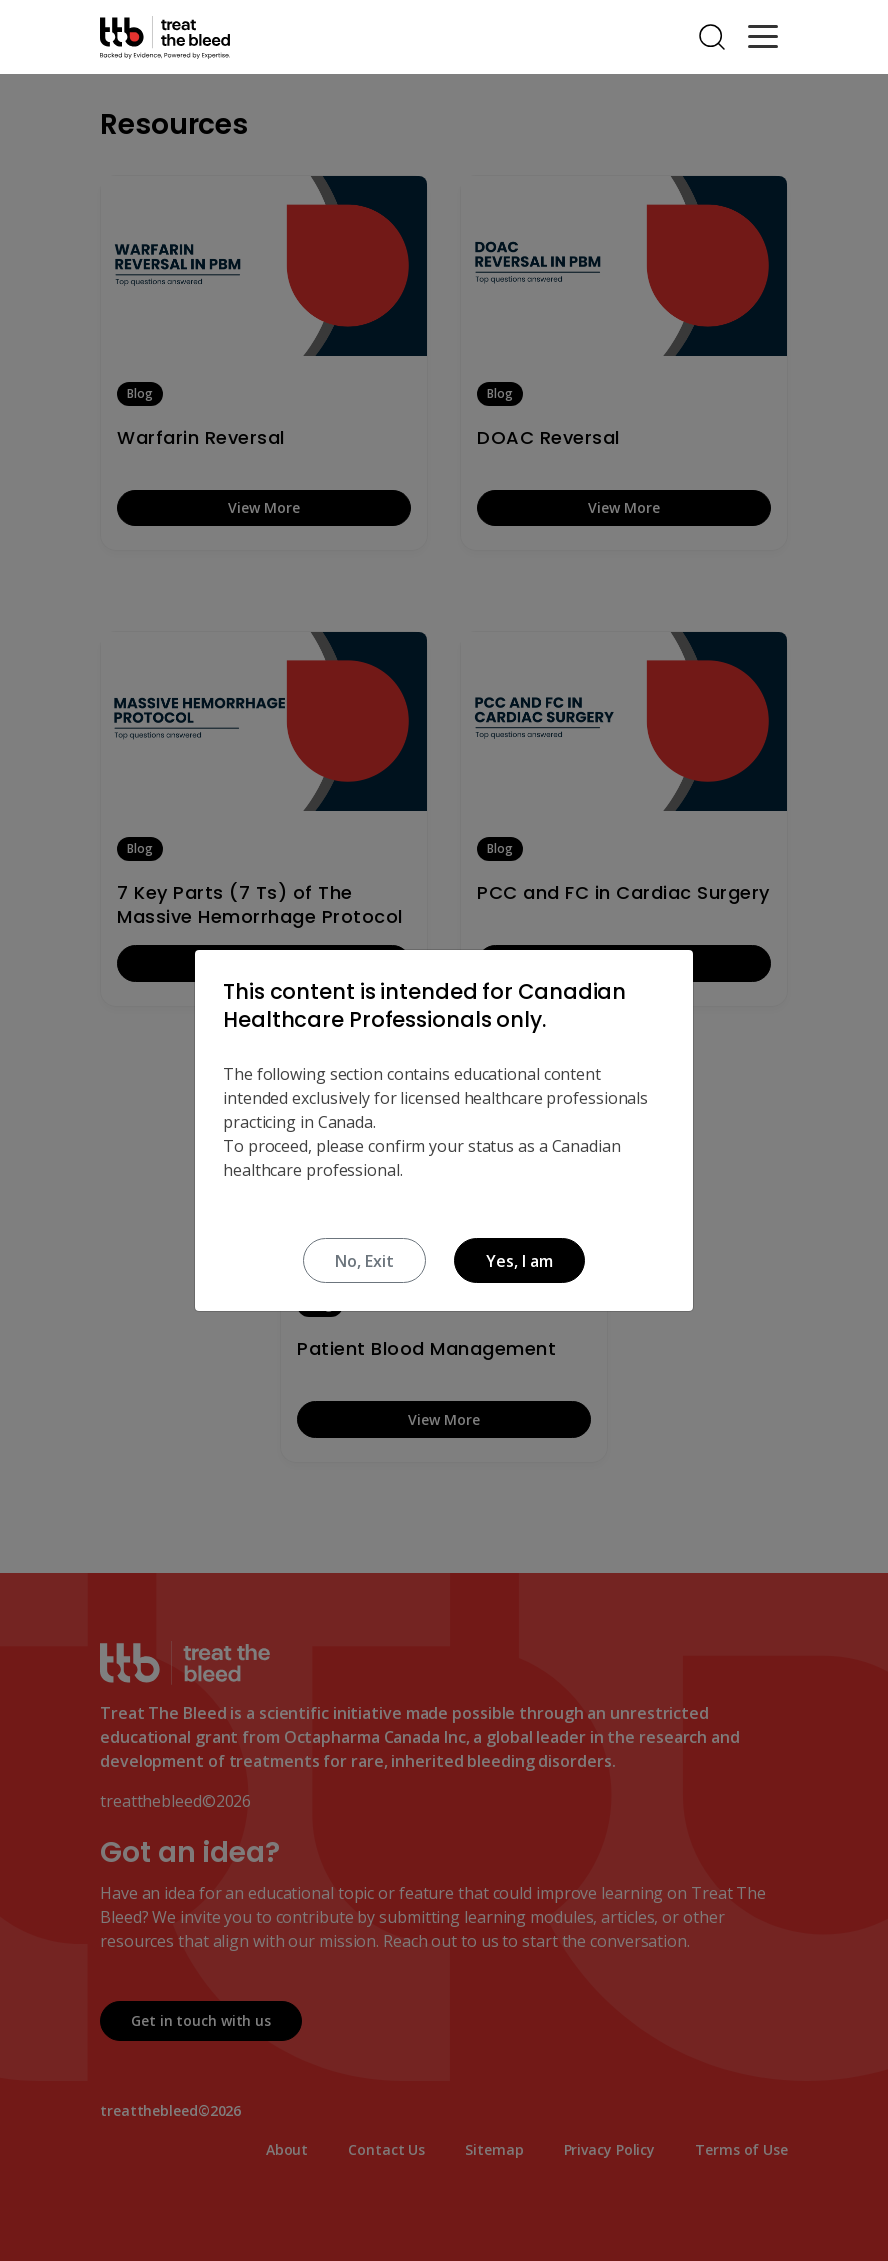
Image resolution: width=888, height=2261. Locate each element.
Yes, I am (519, 1261)
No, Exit (364, 1261)
